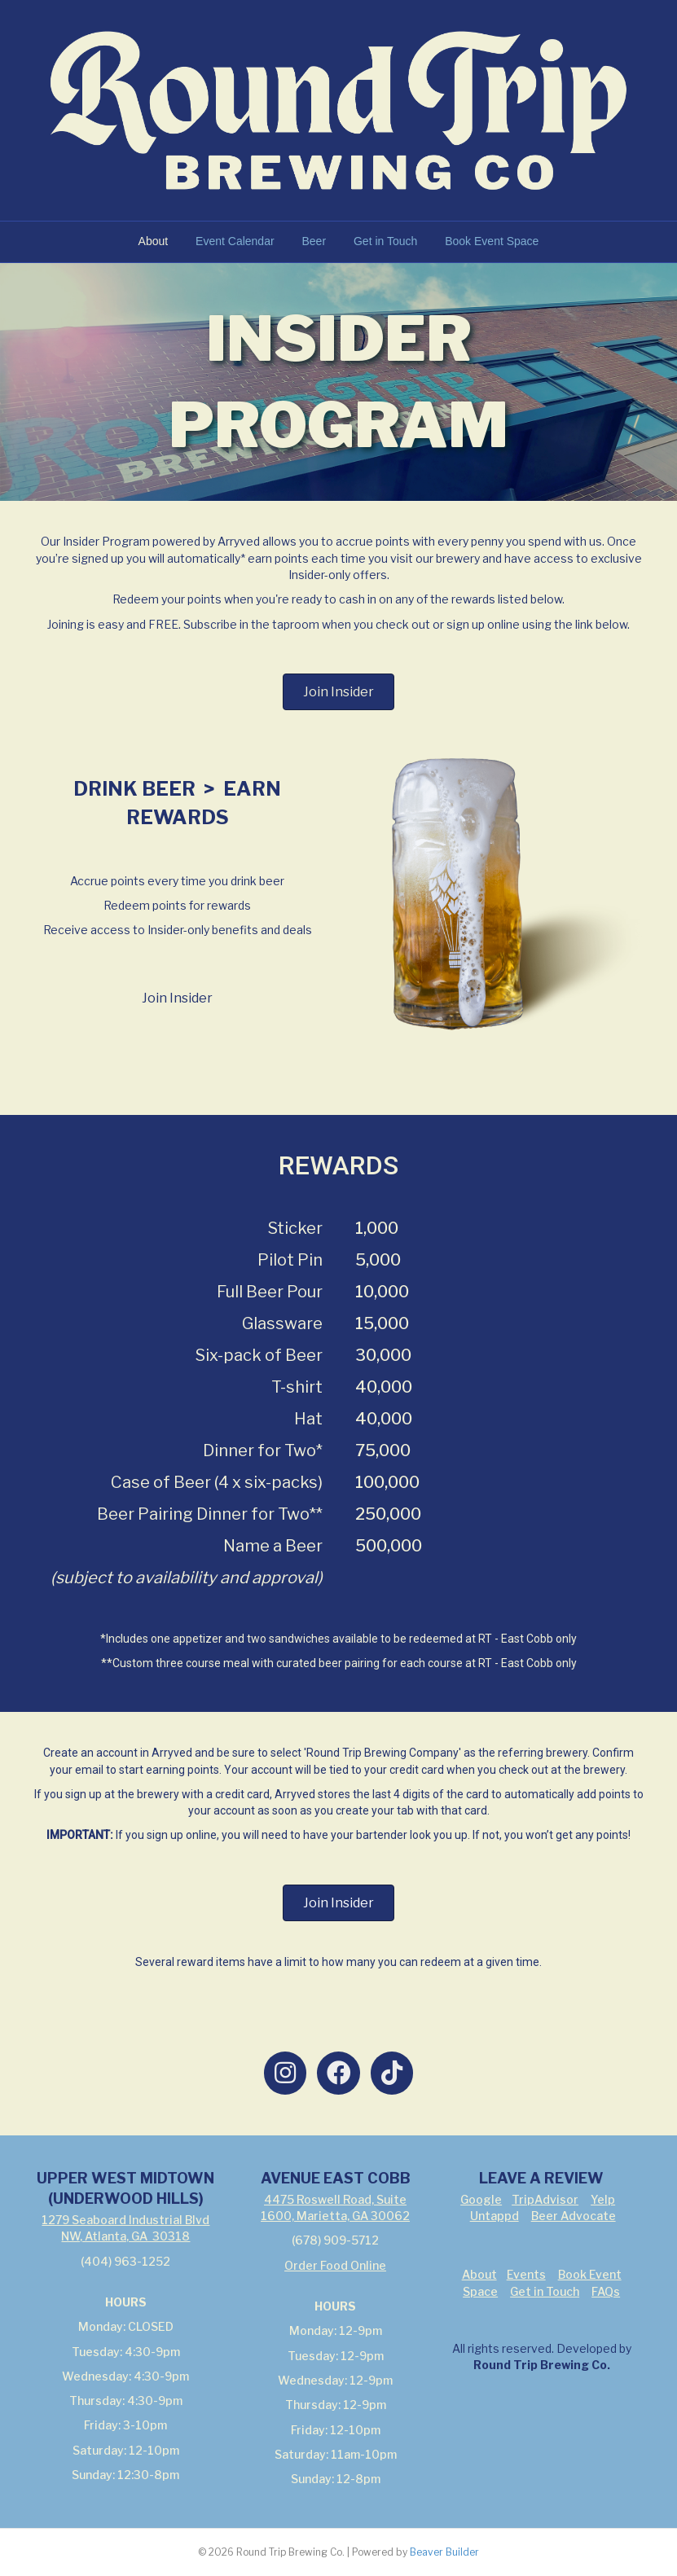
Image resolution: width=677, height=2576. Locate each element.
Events (526, 2274)
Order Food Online (335, 2265)
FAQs (605, 2291)
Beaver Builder (444, 2552)
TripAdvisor (545, 2199)
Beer (313, 241)
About (153, 241)
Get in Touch (385, 241)
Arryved (172, 1752)
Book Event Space (492, 241)
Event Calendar (235, 241)
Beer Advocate (573, 2216)
